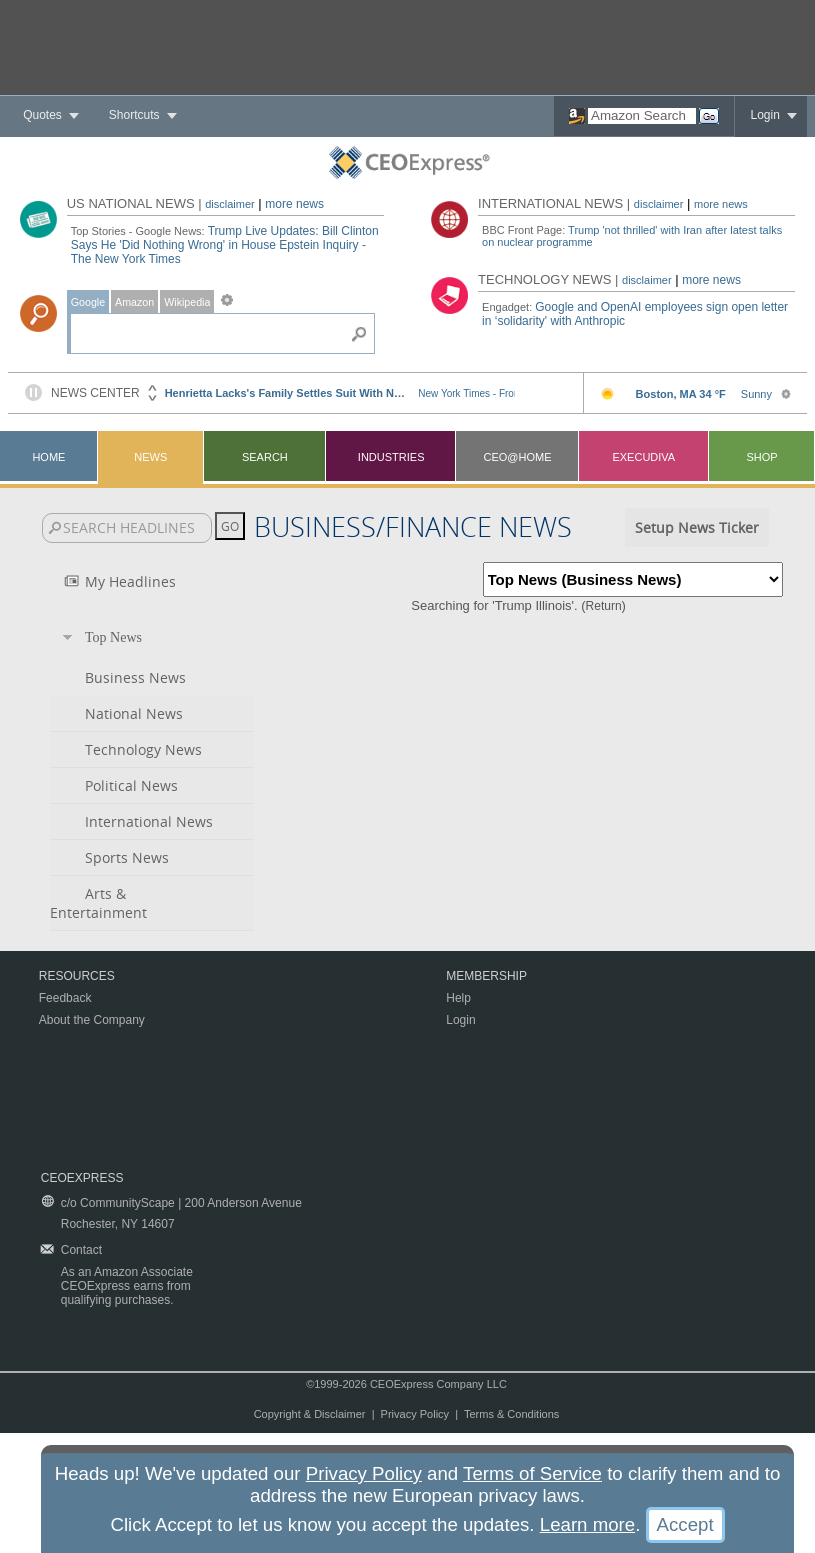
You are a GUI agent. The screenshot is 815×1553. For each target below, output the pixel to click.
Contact (81, 1250)
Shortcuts (134, 115)
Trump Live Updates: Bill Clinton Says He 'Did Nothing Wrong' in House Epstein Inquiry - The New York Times (225, 245)
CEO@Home (517, 457)
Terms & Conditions (511, 1414)
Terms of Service (532, 1473)
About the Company (92, 1020)
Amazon (134, 302)
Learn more (587, 1524)
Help (458, 998)
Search (265, 457)
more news (294, 204)
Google (88, 302)
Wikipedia (187, 302)
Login (764, 115)
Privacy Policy (415, 1414)
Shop (761, 457)
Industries (391, 457)
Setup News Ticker (697, 527)
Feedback (65, 998)
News (150, 457)
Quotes (42, 115)
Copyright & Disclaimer (310, 1414)
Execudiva (643, 457)
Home (48, 457)
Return (604, 606)
